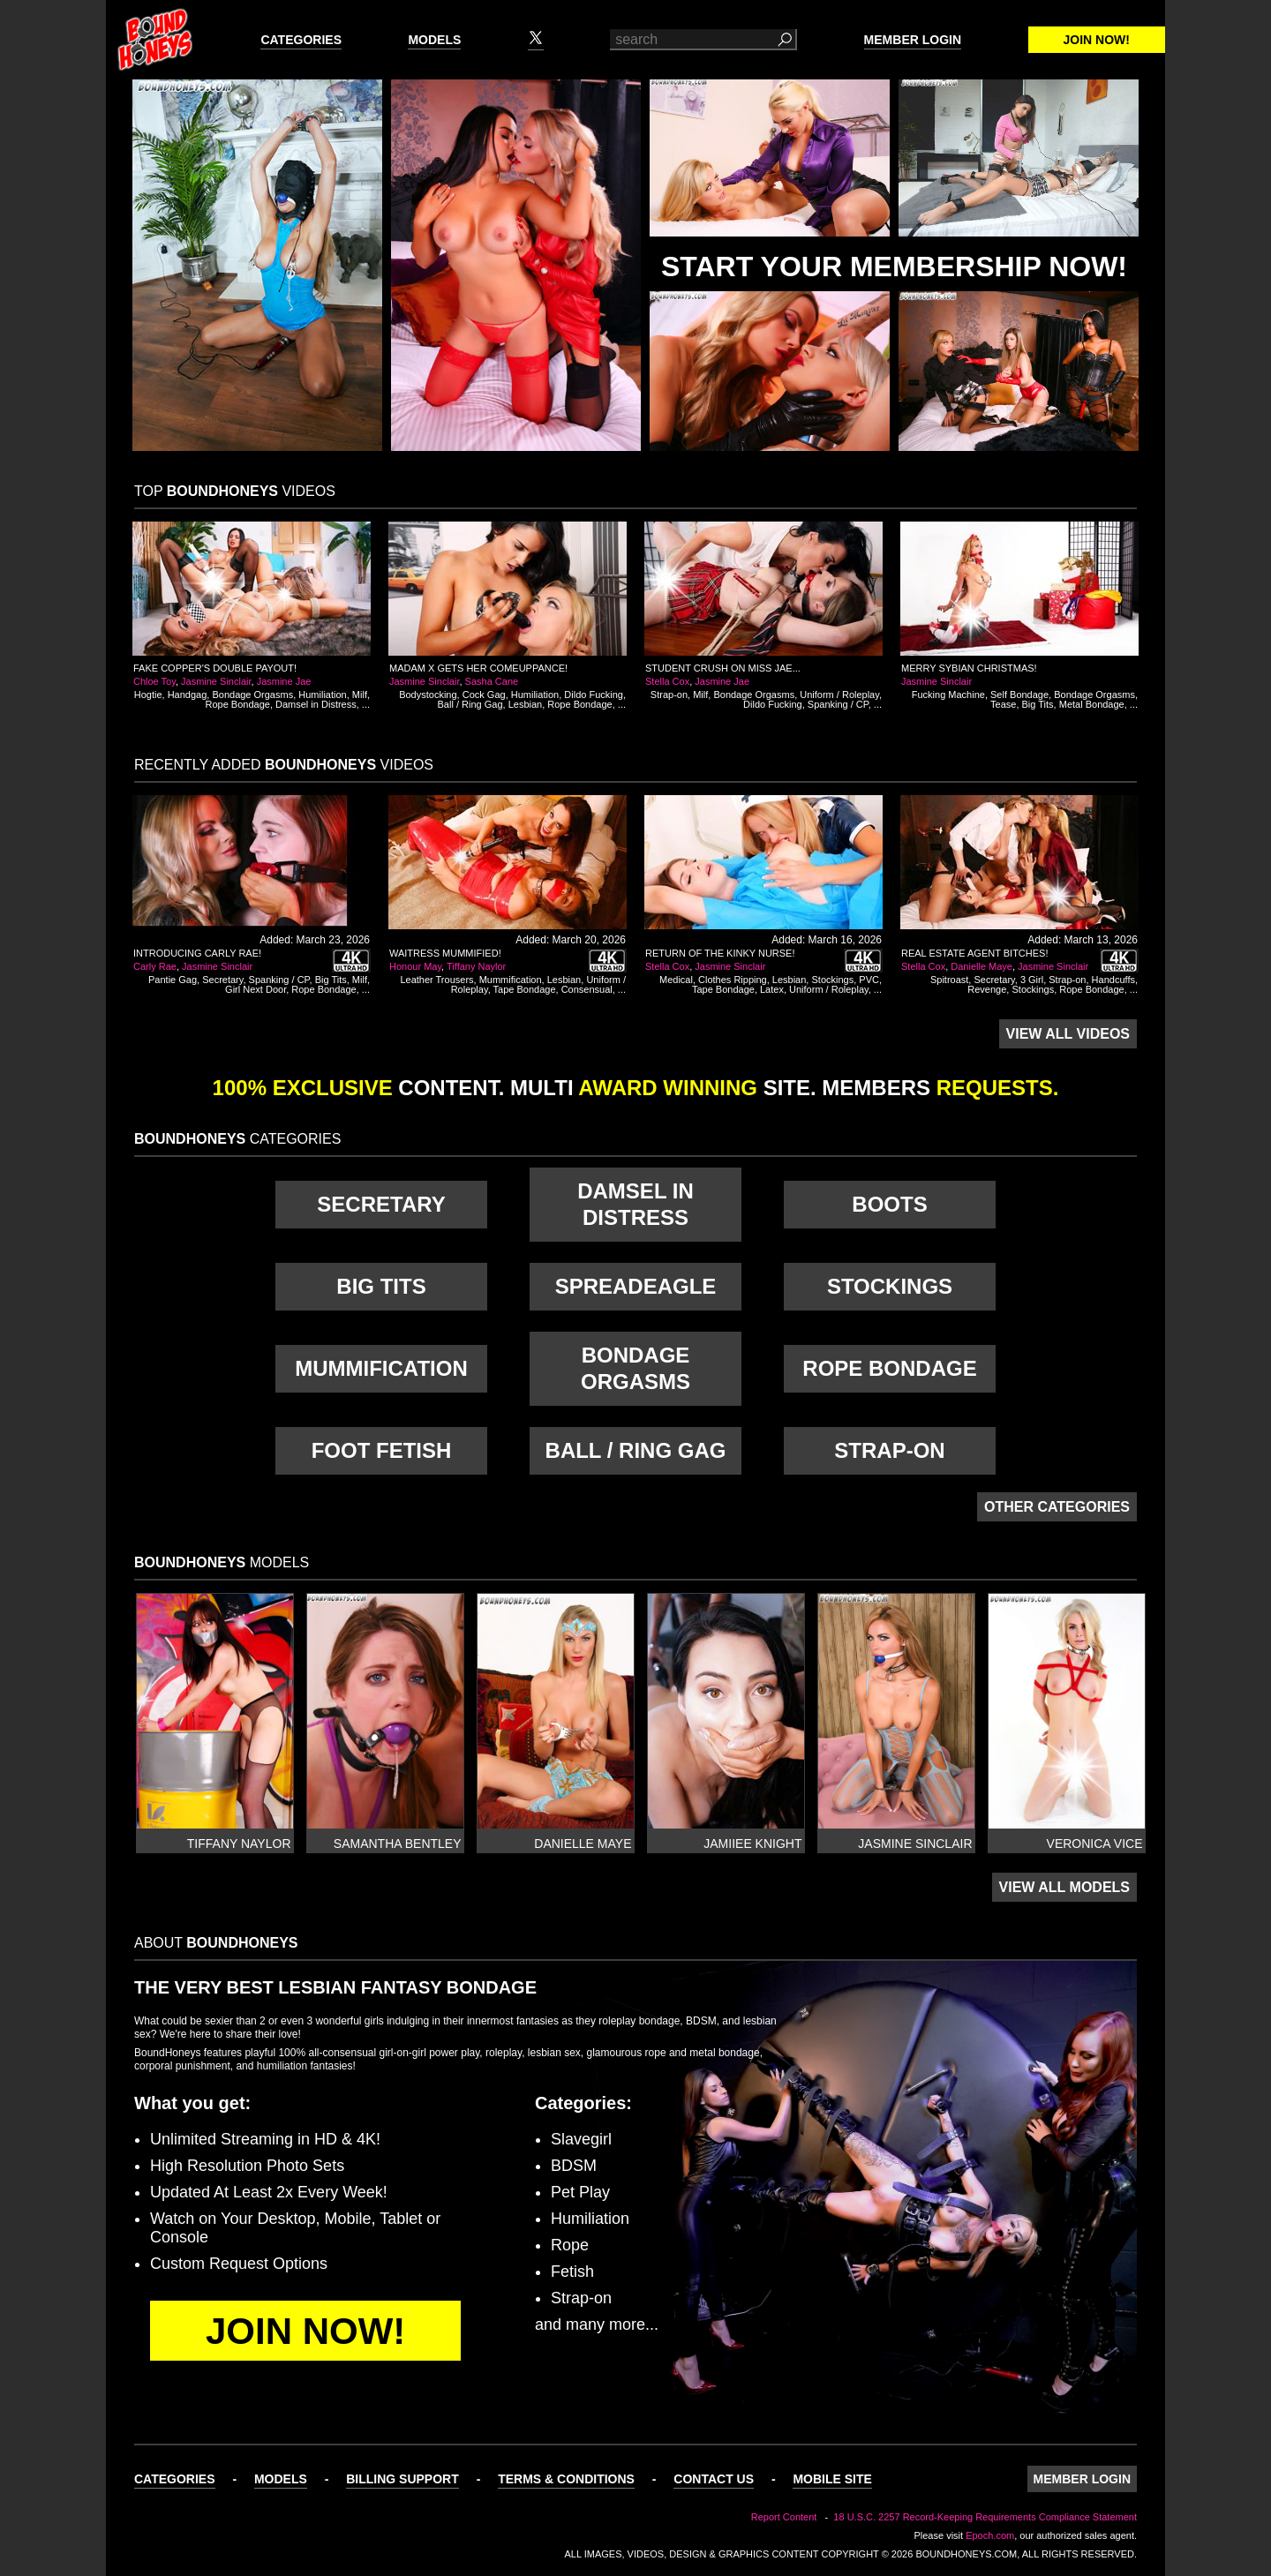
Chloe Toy (154, 681)
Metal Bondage (1091, 704)
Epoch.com (990, 2535)
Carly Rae (155, 966)
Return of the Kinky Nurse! (720, 953)
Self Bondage (1019, 694)
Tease (1003, 704)
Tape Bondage (524, 989)
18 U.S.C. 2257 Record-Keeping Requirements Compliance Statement (985, 2517)
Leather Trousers (436, 979)
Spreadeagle (636, 1286)
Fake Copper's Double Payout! (215, 668)
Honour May (415, 966)
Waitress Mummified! (445, 953)
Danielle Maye (981, 966)
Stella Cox (667, 681)
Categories (301, 40)
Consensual (587, 989)
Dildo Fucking (593, 694)
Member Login (912, 40)
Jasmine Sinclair (216, 681)
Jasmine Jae (284, 681)
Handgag (187, 694)
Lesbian (525, 704)
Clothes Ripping (732, 979)
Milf (359, 694)
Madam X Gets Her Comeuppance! (478, 668)
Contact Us (713, 2479)
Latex (772, 989)
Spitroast (949, 979)
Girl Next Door (255, 989)
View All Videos (1068, 1033)
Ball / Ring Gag (470, 704)
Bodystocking (427, 694)
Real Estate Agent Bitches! (974, 953)
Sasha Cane (492, 681)
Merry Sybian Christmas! (969, 668)
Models (434, 40)
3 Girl (1031, 979)
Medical (676, 979)
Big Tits (1038, 704)
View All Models (1064, 1887)
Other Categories (1057, 1506)
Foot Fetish (382, 1450)
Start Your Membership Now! (894, 266)
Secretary (222, 979)
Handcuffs (1113, 979)
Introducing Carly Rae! (197, 953)
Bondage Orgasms (252, 694)
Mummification (510, 979)
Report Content (784, 2517)
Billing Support (402, 2479)
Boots (889, 1204)
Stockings (832, 979)
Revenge (986, 989)
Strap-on (669, 694)
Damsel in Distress (316, 704)
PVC (869, 979)
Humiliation (322, 694)
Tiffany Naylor (476, 966)
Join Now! (1097, 40)
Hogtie (148, 694)
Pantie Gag (172, 979)
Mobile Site (832, 2479)
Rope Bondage (238, 704)
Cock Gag (484, 694)
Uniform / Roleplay (839, 694)
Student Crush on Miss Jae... (723, 668)
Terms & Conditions (566, 2479)
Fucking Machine (948, 694)
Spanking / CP (838, 704)
